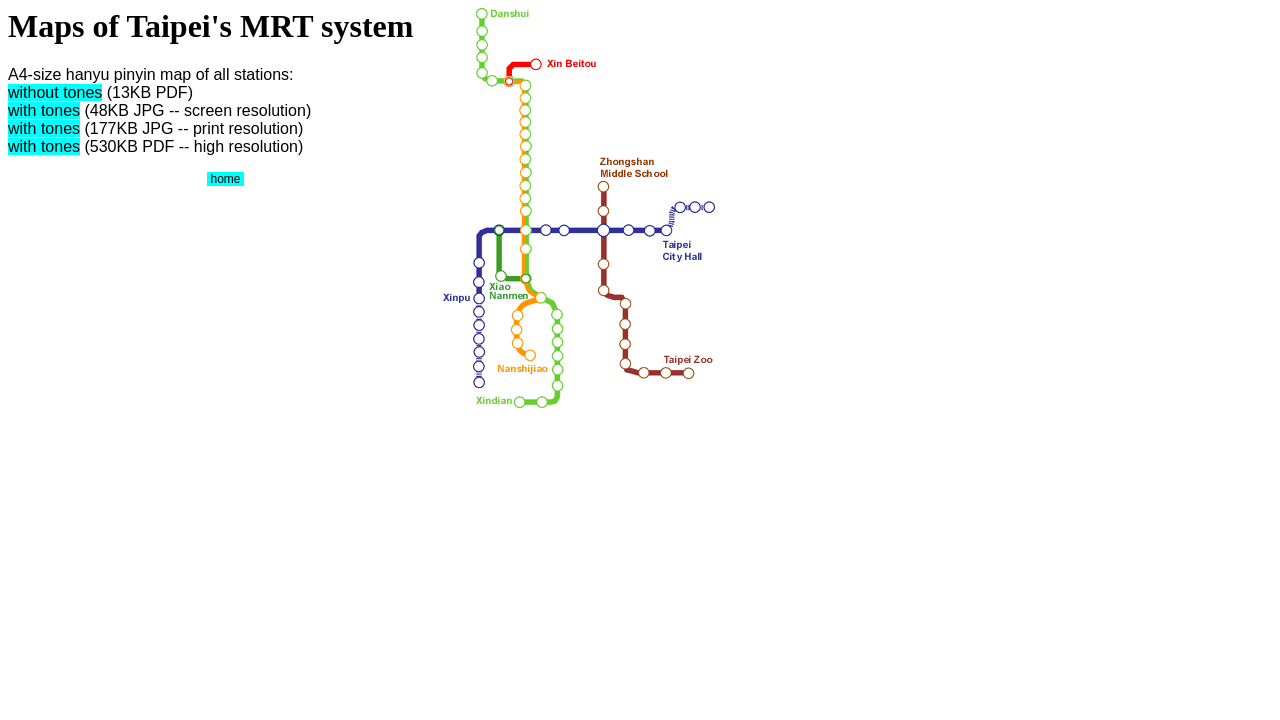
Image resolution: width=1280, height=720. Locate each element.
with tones (44, 110)
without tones (55, 92)
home (225, 179)
